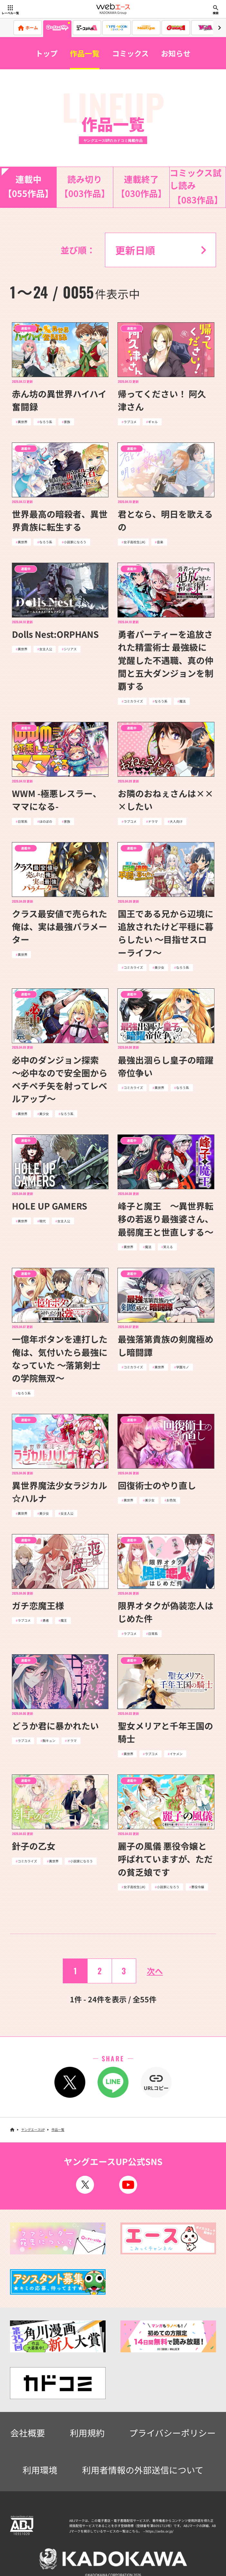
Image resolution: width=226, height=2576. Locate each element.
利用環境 (40, 2470)
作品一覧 (84, 53)
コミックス (130, 53)
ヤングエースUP (33, 2129)
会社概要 (27, 2432)
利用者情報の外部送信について (142, 2470)
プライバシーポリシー (172, 2432)
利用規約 (87, 2432)
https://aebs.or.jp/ (160, 2531)
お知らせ (176, 53)
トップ (46, 53)
